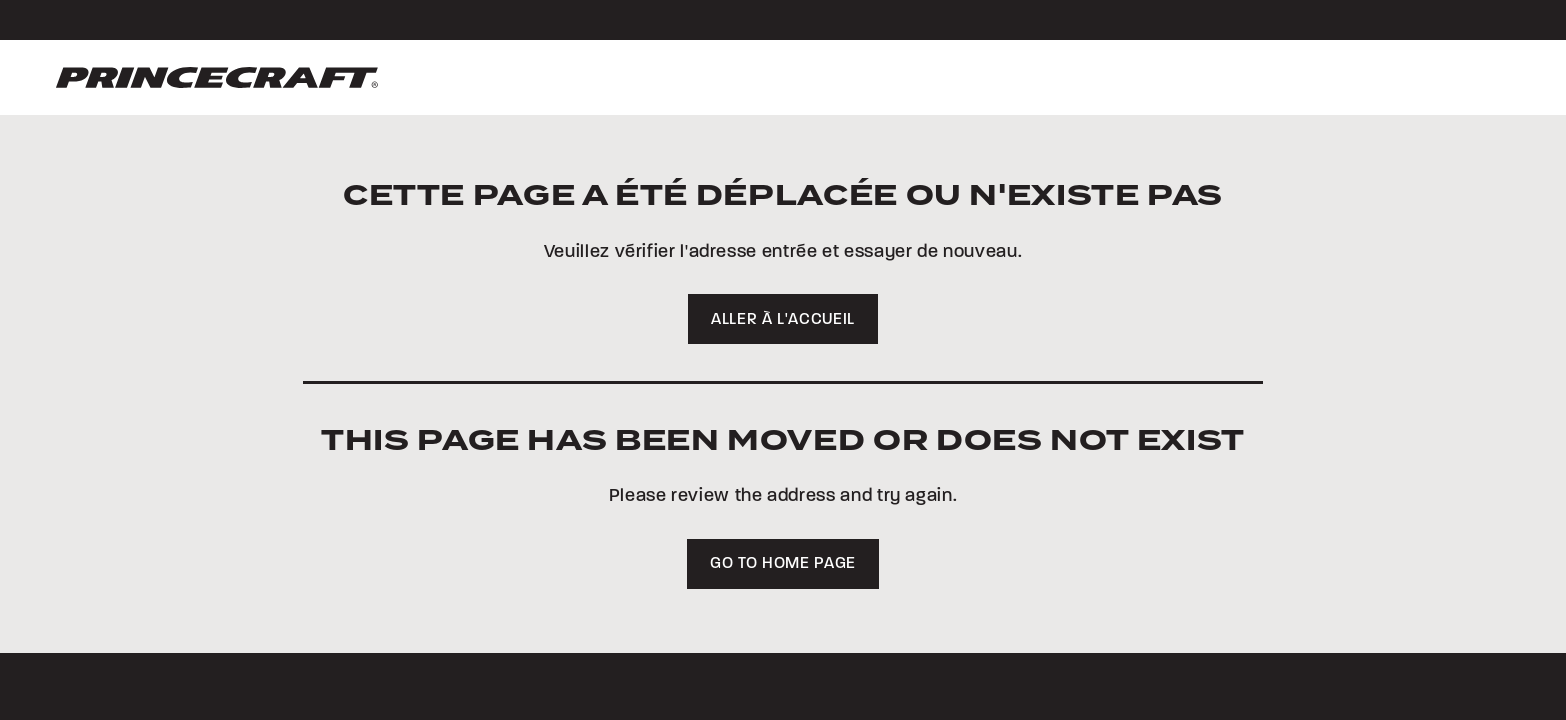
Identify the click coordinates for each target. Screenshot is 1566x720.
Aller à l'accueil (783, 320)
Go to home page (783, 564)
